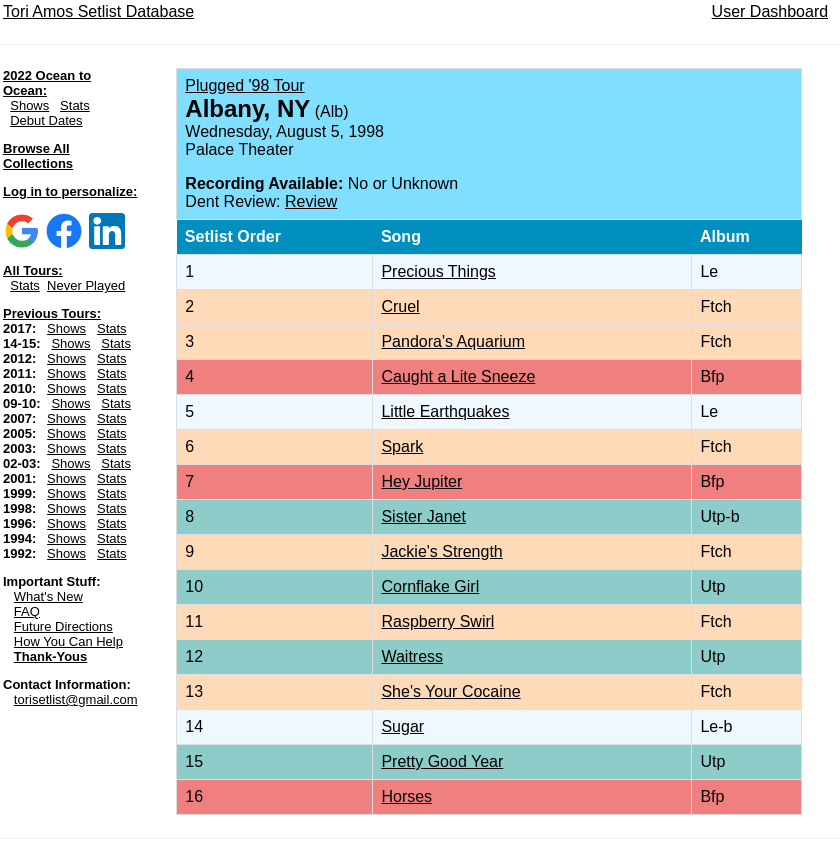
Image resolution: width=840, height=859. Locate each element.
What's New (48, 596)
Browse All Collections (38, 156)
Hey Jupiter (421, 481)
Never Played (86, 285)
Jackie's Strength (441, 551)
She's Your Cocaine (450, 691)
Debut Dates (46, 120)
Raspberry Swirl (437, 621)
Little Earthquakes (445, 411)
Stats (75, 105)
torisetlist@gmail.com (76, 699)
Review (311, 201)
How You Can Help (68, 641)
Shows (29, 105)
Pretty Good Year (442, 761)
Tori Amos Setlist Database (98, 11)
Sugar (402, 726)
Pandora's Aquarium (453, 341)
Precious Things (438, 271)
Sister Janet (423, 516)
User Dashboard (770, 11)
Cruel (400, 306)
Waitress (412, 656)
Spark (402, 446)
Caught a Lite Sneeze (458, 376)
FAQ (27, 611)
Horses (406, 796)
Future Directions (63, 626)
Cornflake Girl (430, 586)
